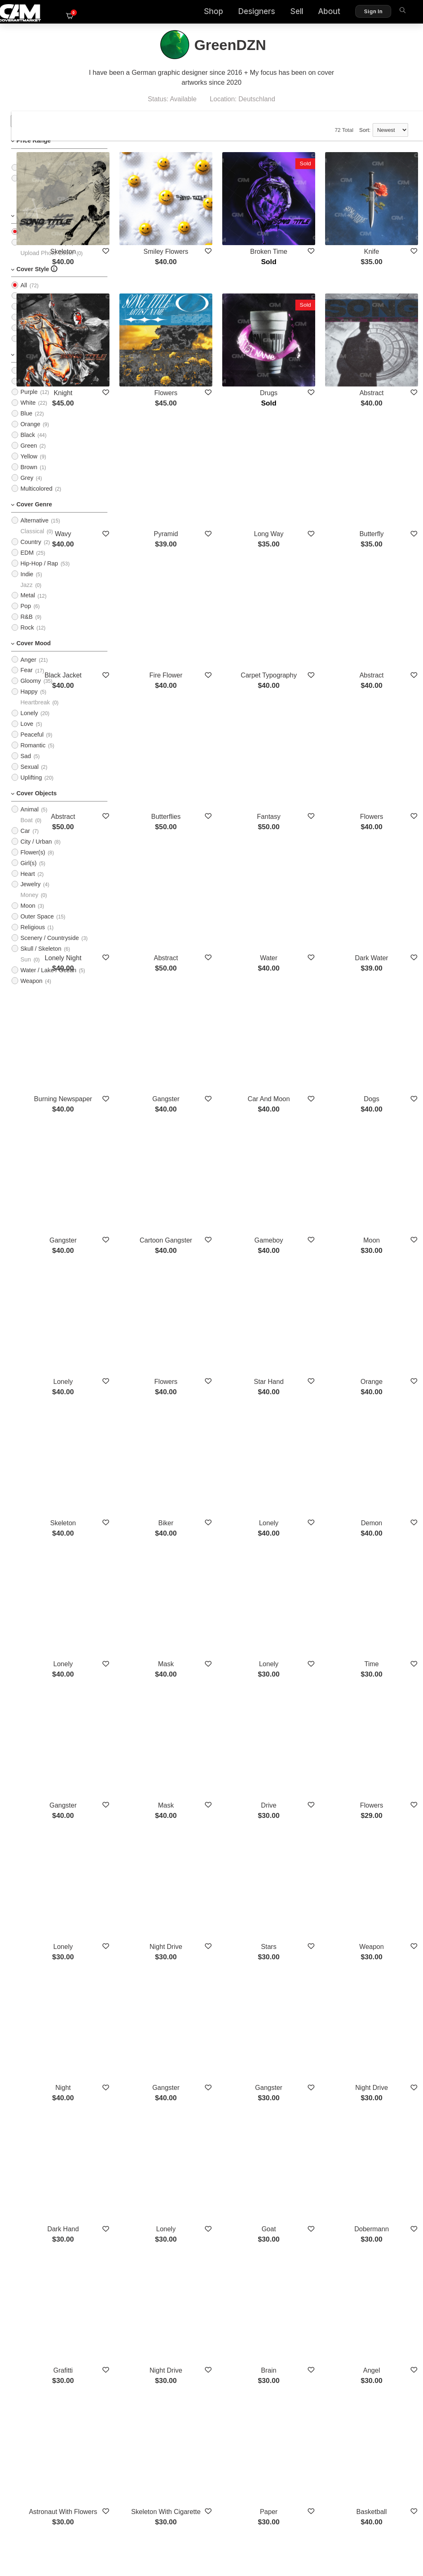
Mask (230, 1393)
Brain (306, 1961)
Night (152, 1734)
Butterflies (229, 692)
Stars (306, 1620)
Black (27, 446)
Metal (27, 606)
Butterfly (384, 455)
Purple (29, 403)
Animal (29, 820)
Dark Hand (152, 1847)
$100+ (28, 211)
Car (25, 842)
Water (307, 806)
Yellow (28, 467)
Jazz (26, 596)
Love (26, 735)
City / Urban (36, 852)
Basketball (384, 2074)
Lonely (29, 724)
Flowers (229, 342)
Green (28, 456)
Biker (229, 1279)
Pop (25, 617)
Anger (28, 671)
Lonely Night (152, 806)
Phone (306, 2198)
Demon (384, 1279)
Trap (152, 2198)
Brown (28, 478)
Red (25, 382)
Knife (384, 228)
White (28, 413)
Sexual (29, 778)
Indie (26, 585)
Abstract (31, 349)
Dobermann (384, 1847)
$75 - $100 (34, 200)
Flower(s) (32, 863)
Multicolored (36, 499)
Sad (25, 767)
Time (384, 1393)
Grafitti (152, 1961)
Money (29, 906)
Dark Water (384, 806)
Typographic (36, 317)
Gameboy (306, 1043)
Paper (307, 2074)
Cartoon (30, 328)
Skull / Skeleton (40, 959)
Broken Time (307, 228)
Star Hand (307, 1166)
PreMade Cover (41, 253)
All (23, 243)
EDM (26, 564)
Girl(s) (28, 874)
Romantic (32, 756)
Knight (152, 342)
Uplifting (31, 788)
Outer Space (37, 927)
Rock (27, 638)
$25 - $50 (32, 178)
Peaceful (31, 745)
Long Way (306, 455)
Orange (30, 435)
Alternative (34, 531)
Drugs (307, 342)
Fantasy (307, 692)
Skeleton (152, 228)
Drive (306, 1507)
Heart (27, 884)
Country (30, 553)
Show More (268, 2242)
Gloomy (30, 692)
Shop (198, 13)
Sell (281, 13)
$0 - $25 (31, 168)
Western (384, 2198)
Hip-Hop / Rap (39, 574)
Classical (32, 542)
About (314, 13)
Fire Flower (229, 568)
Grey (26, 489)
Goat (307, 1847)
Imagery (31, 307)
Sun (25, 970)
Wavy (152, 455)
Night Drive (229, 1620)
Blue (26, 424)
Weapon (31, 992)
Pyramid (230, 455)
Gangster (229, 919)
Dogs (384, 919)
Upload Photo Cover (47, 264)
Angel (384, 1961)
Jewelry (30, 895)
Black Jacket (152, 568)
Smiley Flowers (229, 228)
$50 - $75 (32, 189)
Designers (241, 13)
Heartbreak (35, 713)
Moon (27, 917)
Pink (26, 392)
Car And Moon (307, 919)
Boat (26, 831)
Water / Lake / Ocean (48, 981)
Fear (26, 681)
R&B (26, 628)
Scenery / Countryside (49, 949)
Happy (29, 702)
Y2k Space (229, 2198)
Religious (32, 938)
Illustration (34, 339)
